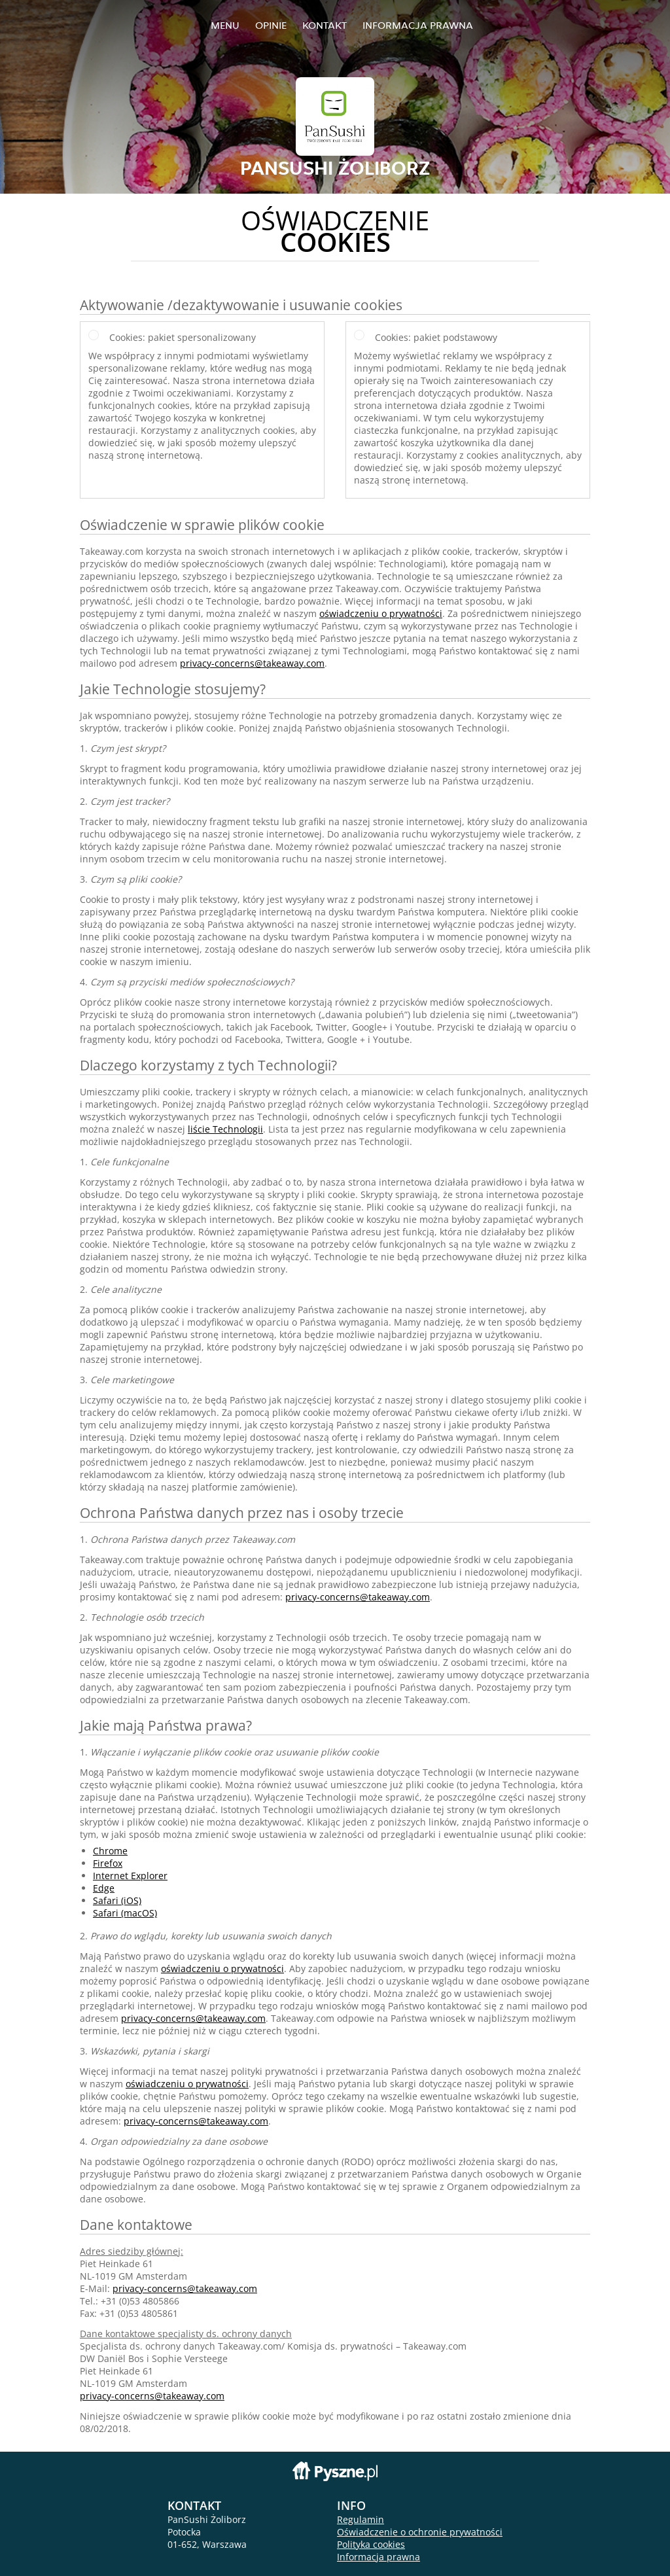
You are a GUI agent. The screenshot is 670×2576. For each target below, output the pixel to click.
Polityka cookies (371, 2544)
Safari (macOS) (125, 1913)
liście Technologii (225, 1129)
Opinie (271, 25)
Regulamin (360, 2519)
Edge (104, 1888)
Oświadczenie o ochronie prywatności (419, 2532)
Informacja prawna (417, 25)
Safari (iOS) (117, 1900)
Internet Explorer (130, 1875)
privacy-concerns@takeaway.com (252, 663)
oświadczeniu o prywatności (380, 613)
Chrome (110, 1850)
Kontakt (324, 25)
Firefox (107, 1863)
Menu (225, 25)
